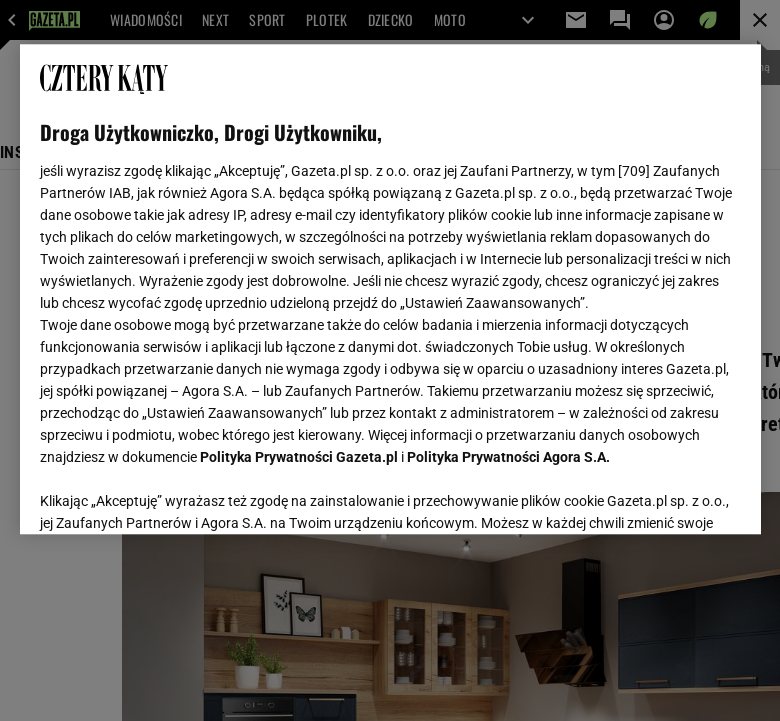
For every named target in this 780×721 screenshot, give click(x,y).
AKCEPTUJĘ (672, 495)
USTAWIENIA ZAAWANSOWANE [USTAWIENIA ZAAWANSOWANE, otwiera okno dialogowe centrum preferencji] (170, 494)
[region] (390, 289)
